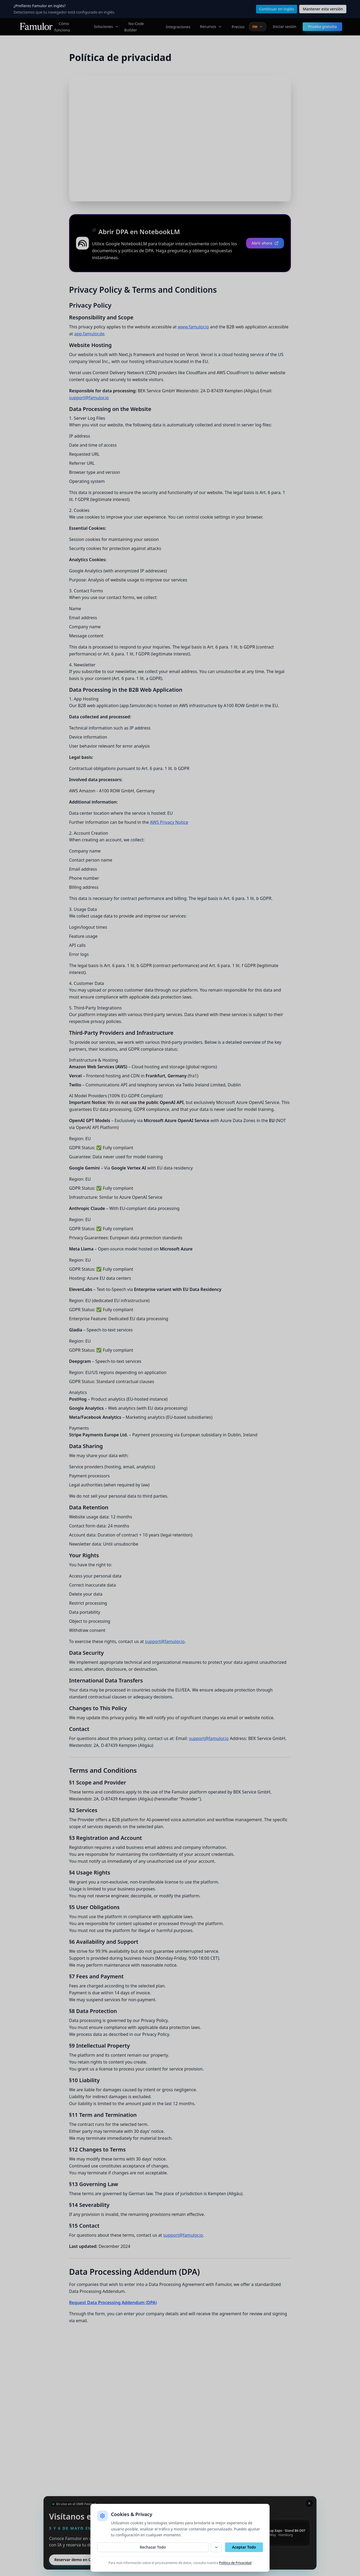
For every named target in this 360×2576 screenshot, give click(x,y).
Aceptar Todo (244, 2547)
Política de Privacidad (235, 2563)
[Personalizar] (216, 2547)
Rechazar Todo (153, 2547)
